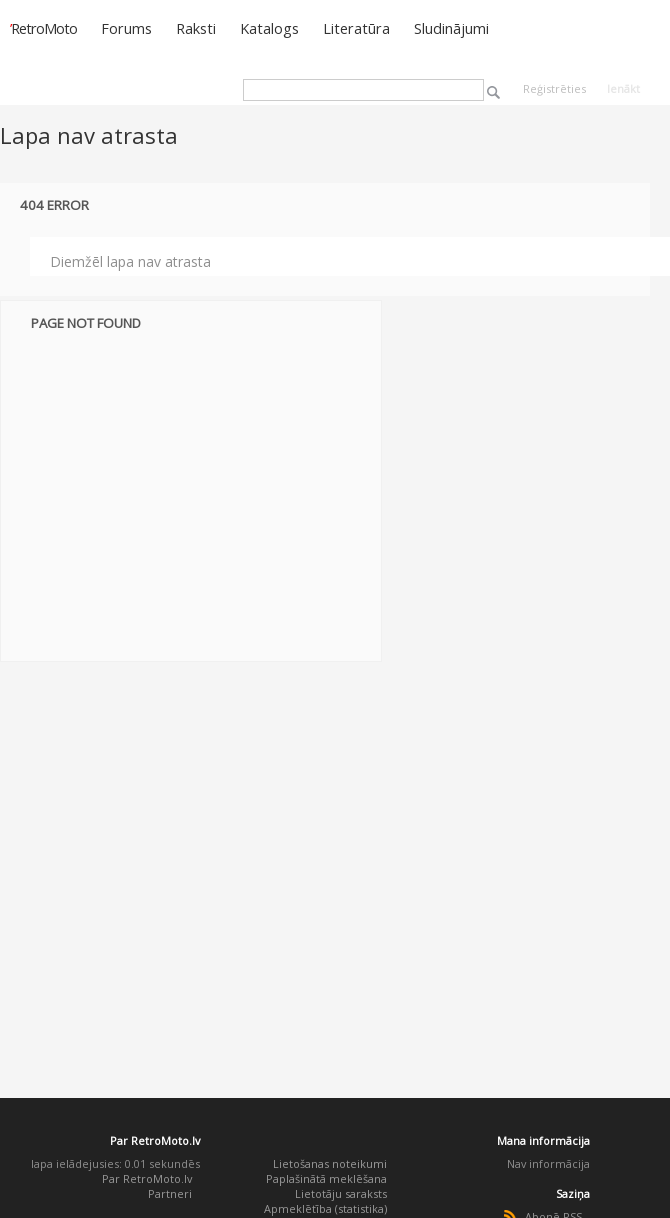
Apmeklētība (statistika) (325, 1208)
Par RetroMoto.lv (147, 1178)
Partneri (170, 1193)
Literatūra (356, 28)
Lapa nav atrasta (89, 135)
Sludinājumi (451, 28)
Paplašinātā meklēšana (326, 1178)
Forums (126, 28)
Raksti (196, 28)
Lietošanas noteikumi (330, 1163)
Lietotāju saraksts (341, 1193)
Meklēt (493, 92)
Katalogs (269, 28)
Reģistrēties (554, 88)
